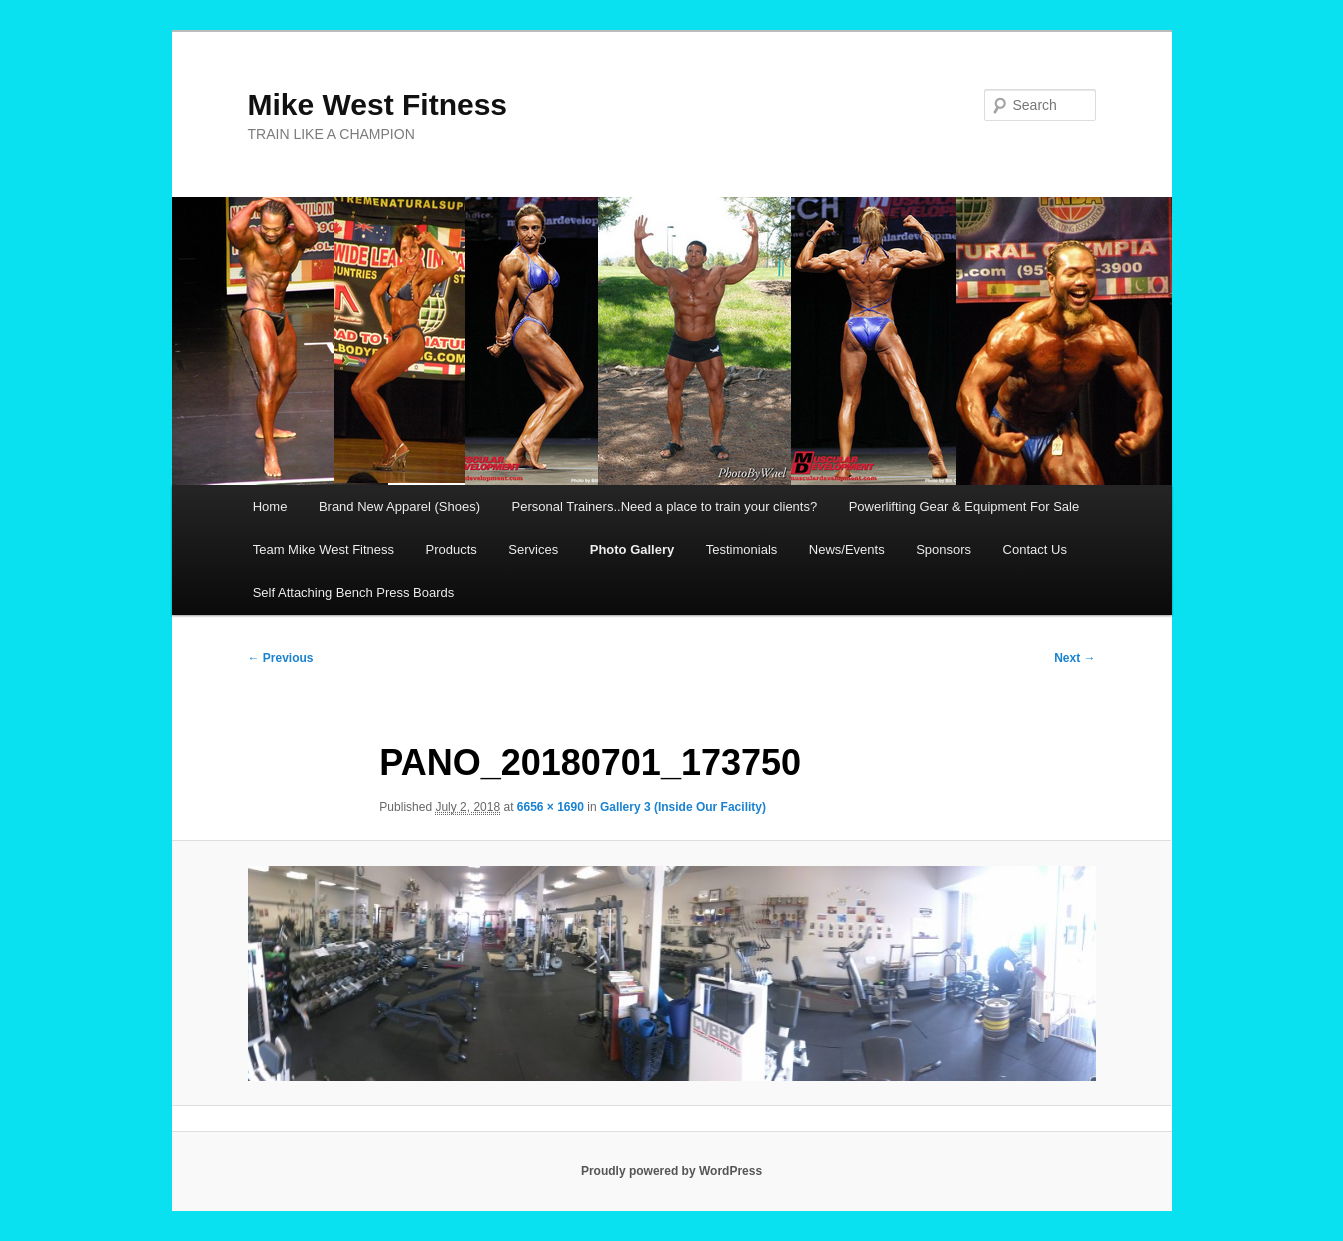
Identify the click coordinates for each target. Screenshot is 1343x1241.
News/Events (847, 549)
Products (451, 549)
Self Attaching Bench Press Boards (354, 592)
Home (270, 506)
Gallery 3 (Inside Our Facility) (683, 807)
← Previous (281, 658)
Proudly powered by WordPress (671, 1171)
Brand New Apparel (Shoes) (399, 506)
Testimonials (742, 549)
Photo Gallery (632, 549)
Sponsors (943, 549)
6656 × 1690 (550, 807)
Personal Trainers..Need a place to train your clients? (665, 506)
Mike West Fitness (378, 104)
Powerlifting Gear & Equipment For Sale (964, 506)
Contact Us (1035, 549)
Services (533, 549)
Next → (1074, 658)
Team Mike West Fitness (323, 549)
